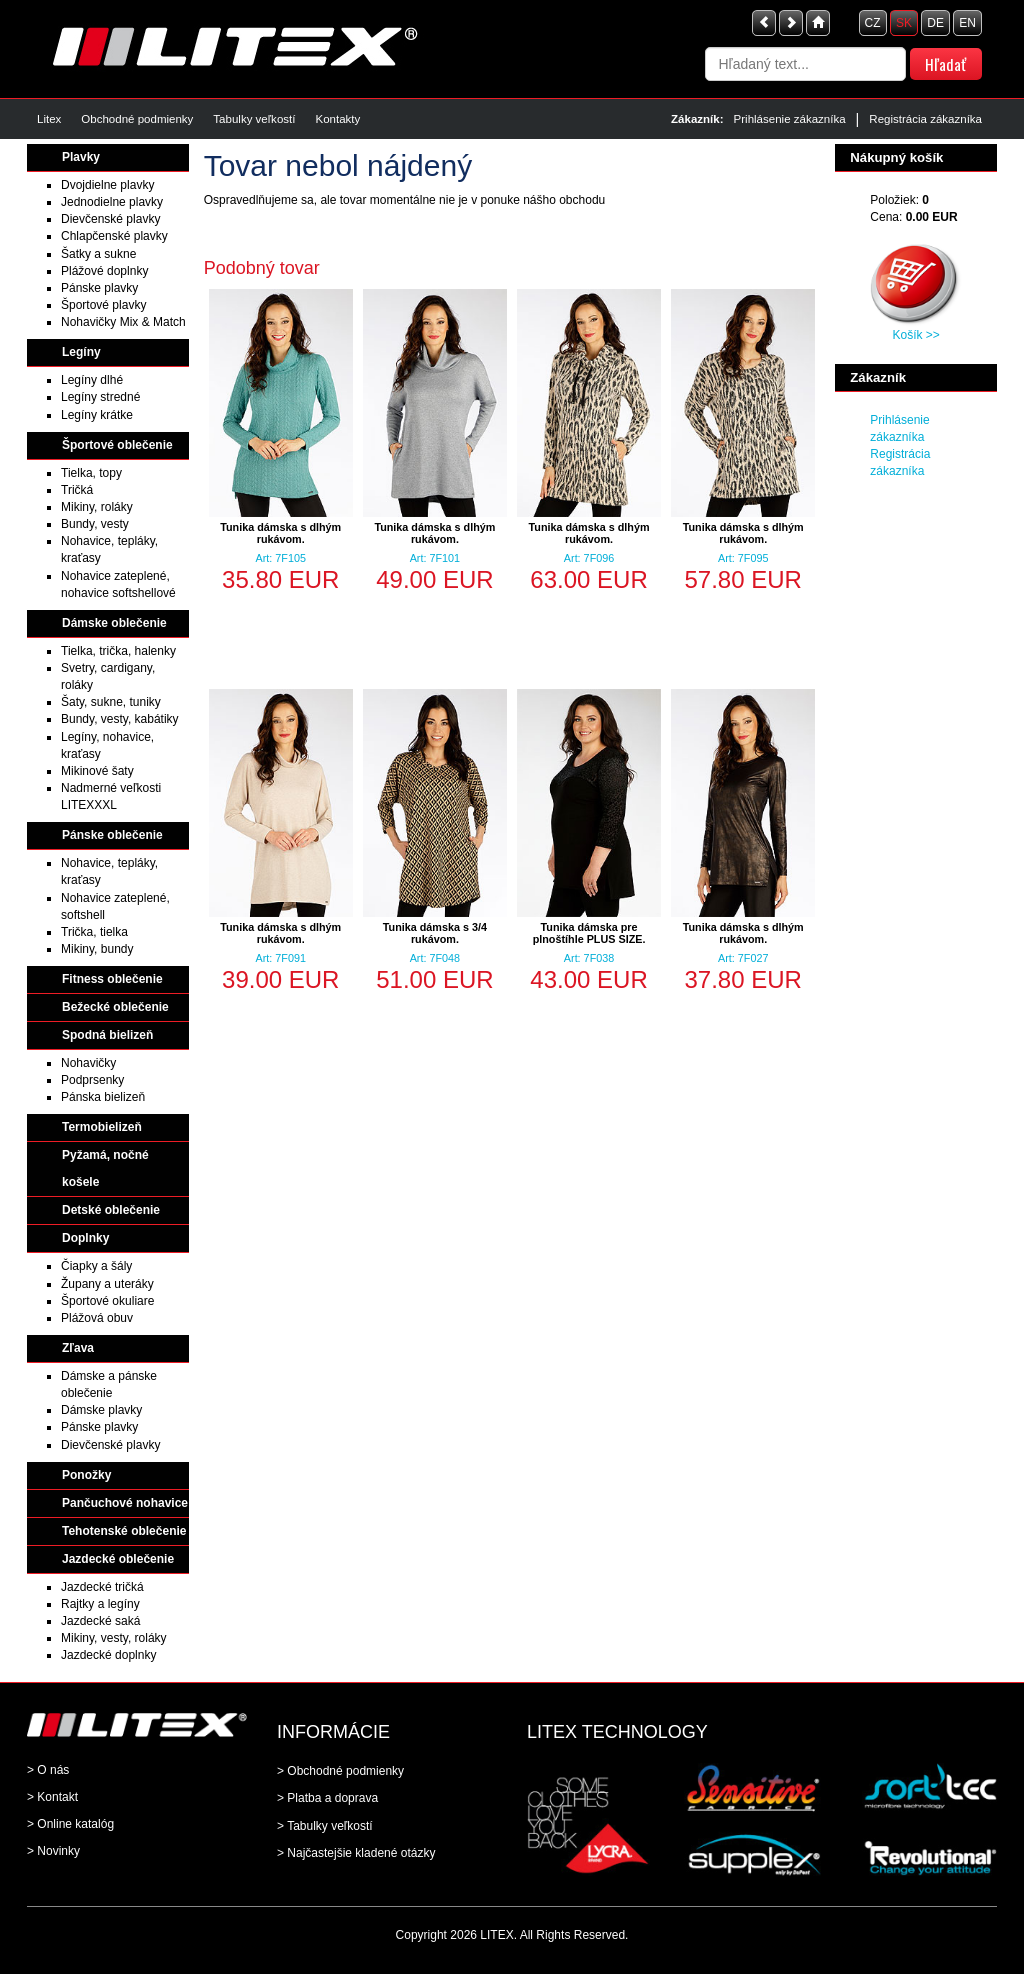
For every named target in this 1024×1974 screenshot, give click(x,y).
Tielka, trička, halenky (118, 651)
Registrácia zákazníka (925, 119)
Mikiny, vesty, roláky (114, 1638)
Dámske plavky (101, 1410)
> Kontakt (52, 1797)
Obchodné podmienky (137, 119)
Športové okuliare (107, 1301)
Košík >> (915, 335)
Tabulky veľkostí (254, 119)
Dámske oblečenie (114, 623)
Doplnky (85, 1238)
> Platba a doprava (327, 1798)
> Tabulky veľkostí (325, 1826)
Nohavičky (88, 1063)
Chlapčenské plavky (114, 236)
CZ (873, 23)
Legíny (81, 352)
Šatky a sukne (98, 254)
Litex (49, 119)
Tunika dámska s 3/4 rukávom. (435, 933)
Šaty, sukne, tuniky (111, 702)
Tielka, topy (91, 473)
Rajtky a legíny (100, 1604)
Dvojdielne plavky (107, 185)
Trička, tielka (94, 932)
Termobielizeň (102, 1127)
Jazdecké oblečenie (118, 1559)
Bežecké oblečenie (115, 1007)
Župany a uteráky (107, 1284)
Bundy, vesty (95, 524)
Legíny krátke (97, 415)
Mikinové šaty (97, 771)
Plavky (81, 157)
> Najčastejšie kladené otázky (356, 1853)
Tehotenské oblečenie (124, 1531)
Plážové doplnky (104, 271)
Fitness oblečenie (112, 979)
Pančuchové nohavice (125, 1503)
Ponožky (86, 1475)
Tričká (77, 490)
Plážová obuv (97, 1318)
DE (935, 23)
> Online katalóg (70, 1824)
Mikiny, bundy (97, 949)
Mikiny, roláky (97, 507)
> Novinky (53, 1851)
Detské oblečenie (111, 1210)
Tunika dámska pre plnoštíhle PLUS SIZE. (589, 933)
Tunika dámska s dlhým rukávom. (280, 533)
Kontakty (337, 119)
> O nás (48, 1770)
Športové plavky (103, 305)
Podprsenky (92, 1080)
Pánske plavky (99, 288)
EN (967, 23)
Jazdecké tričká (102, 1587)
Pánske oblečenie (112, 835)
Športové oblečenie (117, 445)
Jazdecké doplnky (108, 1655)
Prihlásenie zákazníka (790, 119)
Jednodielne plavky (112, 202)
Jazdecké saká (100, 1621)
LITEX (496, 1935)
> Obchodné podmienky (340, 1771)
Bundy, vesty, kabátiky (120, 719)
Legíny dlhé (92, 380)
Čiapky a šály (96, 1266)
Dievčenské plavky (110, 219)
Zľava (78, 1348)
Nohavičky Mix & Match (123, 322)
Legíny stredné (100, 397)
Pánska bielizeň (103, 1097)
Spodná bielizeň (107, 1035)
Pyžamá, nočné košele (105, 1168)
